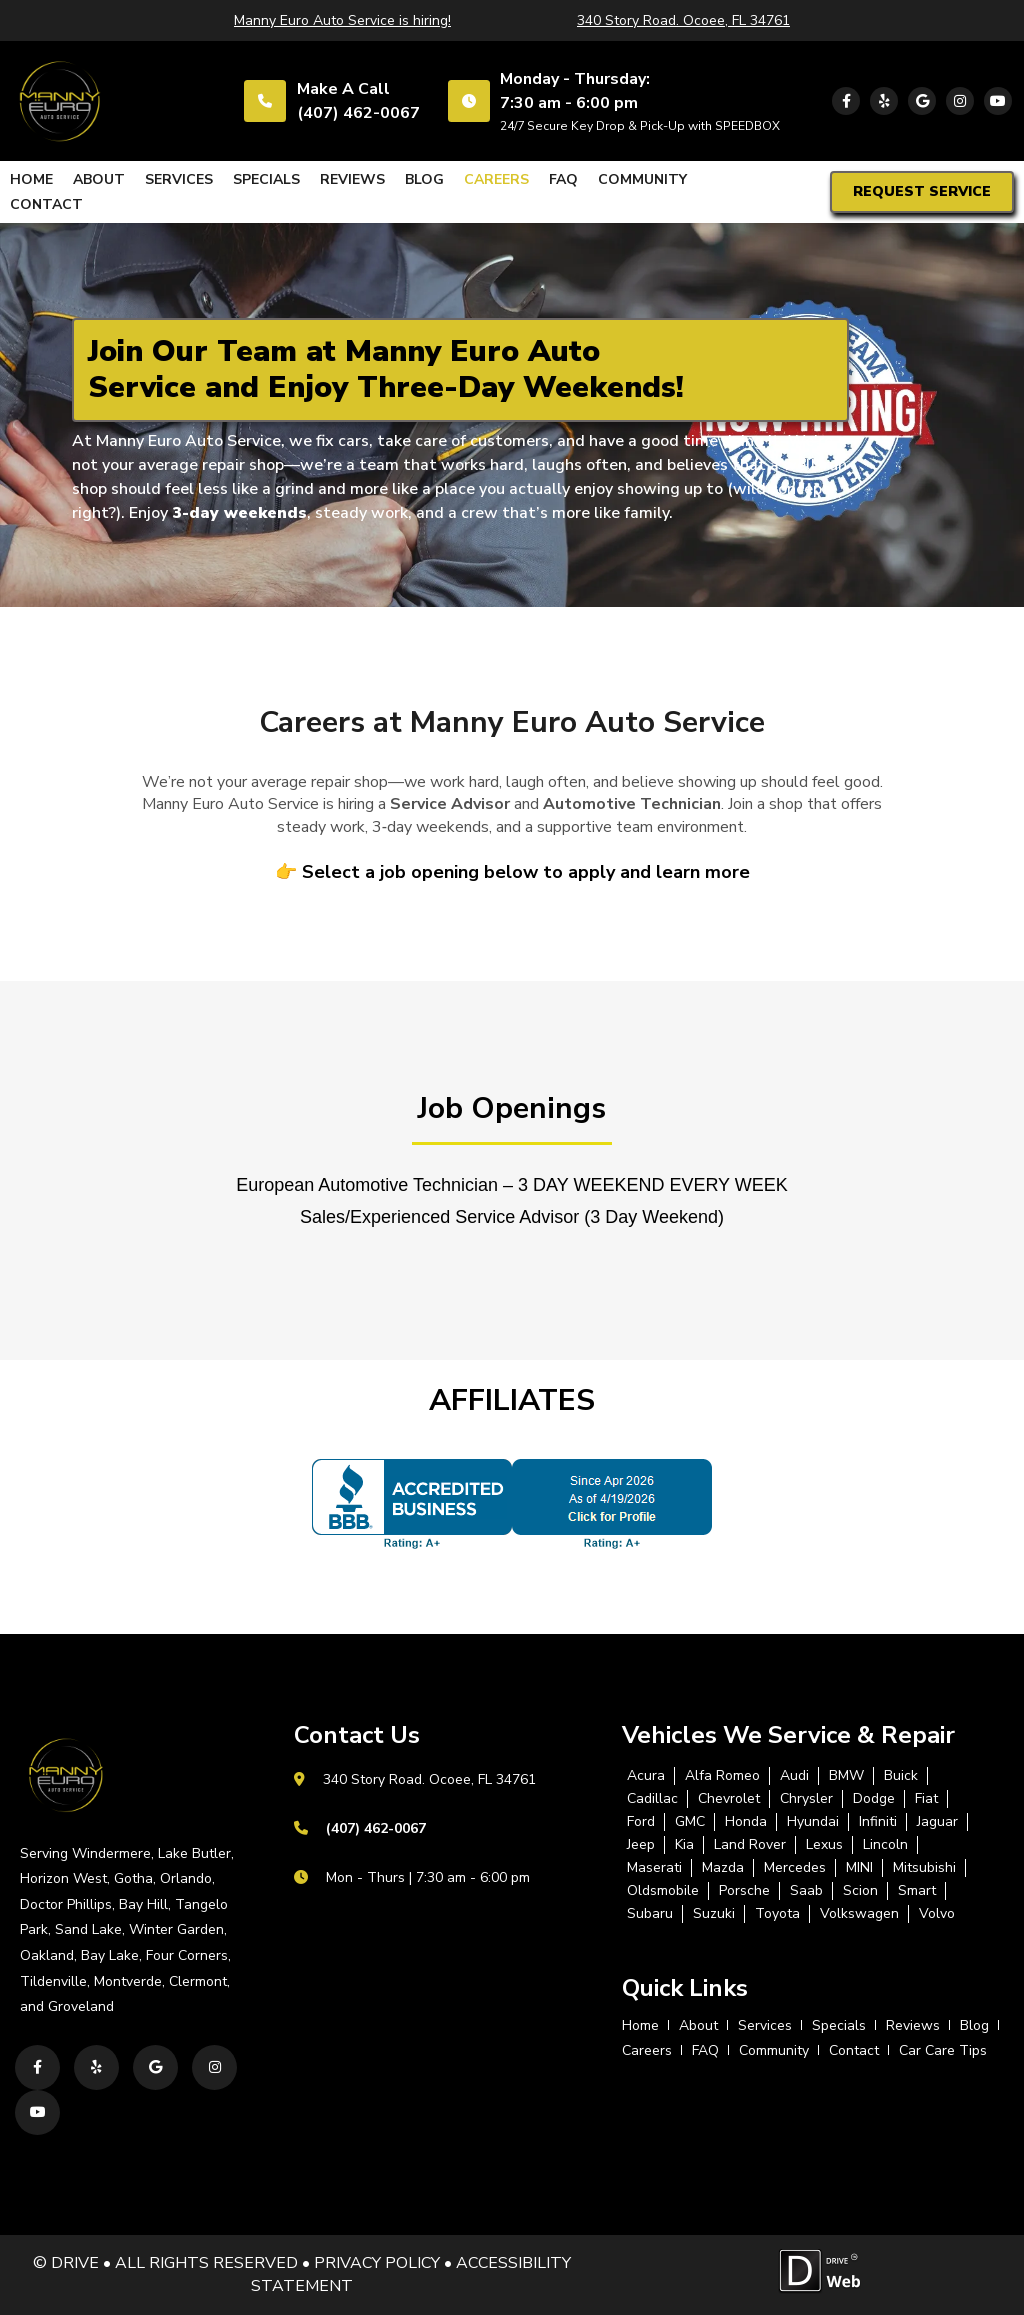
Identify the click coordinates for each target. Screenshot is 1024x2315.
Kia (684, 1845)
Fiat (926, 1799)
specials (266, 179)
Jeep (641, 1845)
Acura (646, 1776)
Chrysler (806, 1799)
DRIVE (75, 2263)
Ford (641, 1822)
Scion (860, 1891)
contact (46, 204)
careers (496, 179)
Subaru (650, 1914)
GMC (690, 1822)
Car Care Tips (943, 2050)
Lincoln (885, 1845)
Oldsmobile (663, 1891)
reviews (352, 179)
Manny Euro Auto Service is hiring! (342, 20)
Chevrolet (729, 1799)
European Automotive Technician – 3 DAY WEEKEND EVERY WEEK (512, 1185)
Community (642, 179)
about (99, 179)
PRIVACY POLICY (377, 2263)
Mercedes (795, 1868)
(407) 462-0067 (358, 113)
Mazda (723, 1868)
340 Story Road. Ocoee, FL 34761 (683, 20)
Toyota (777, 1914)
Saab (806, 1891)
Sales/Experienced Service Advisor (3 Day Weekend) (512, 1217)
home (31, 179)
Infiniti (878, 1822)
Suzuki (714, 1914)
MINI (859, 1868)
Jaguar (937, 1822)
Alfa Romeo (722, 1776)
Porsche (744, 1891)
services (179, 179)
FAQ (563, 179)
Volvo (937, 1914)
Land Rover (750, 1845)
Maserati (654, 1868)
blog (424, 179)
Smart (917, 1891)
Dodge (874, 1799)
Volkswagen (859, 1914)
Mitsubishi (924, 1868)
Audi (794, 1776)
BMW (846, 1776)
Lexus (824, 1845)
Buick (901, 1776)
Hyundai (813, 1822)
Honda (746, 1822)
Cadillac (652, 1799)
